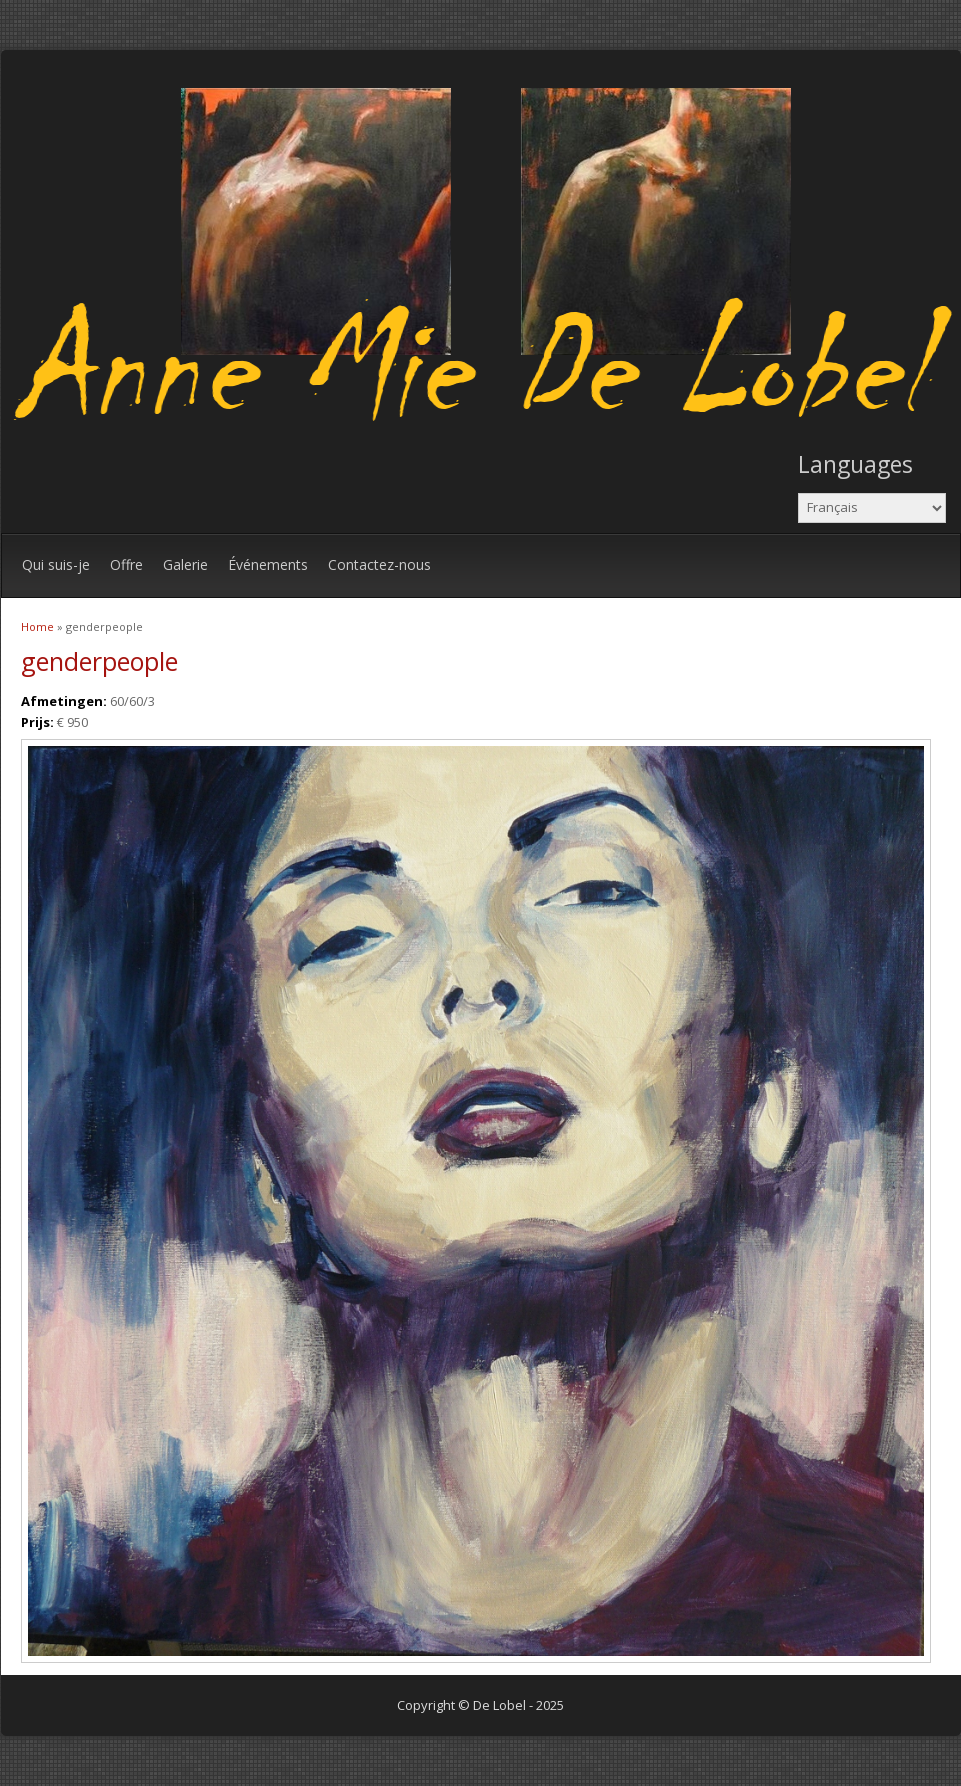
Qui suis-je (56, 564)
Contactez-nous (379, 564)
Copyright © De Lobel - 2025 (480, 1705)
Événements (268, 564)
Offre (126, 564)
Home (37, 626)
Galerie (185, 564)
